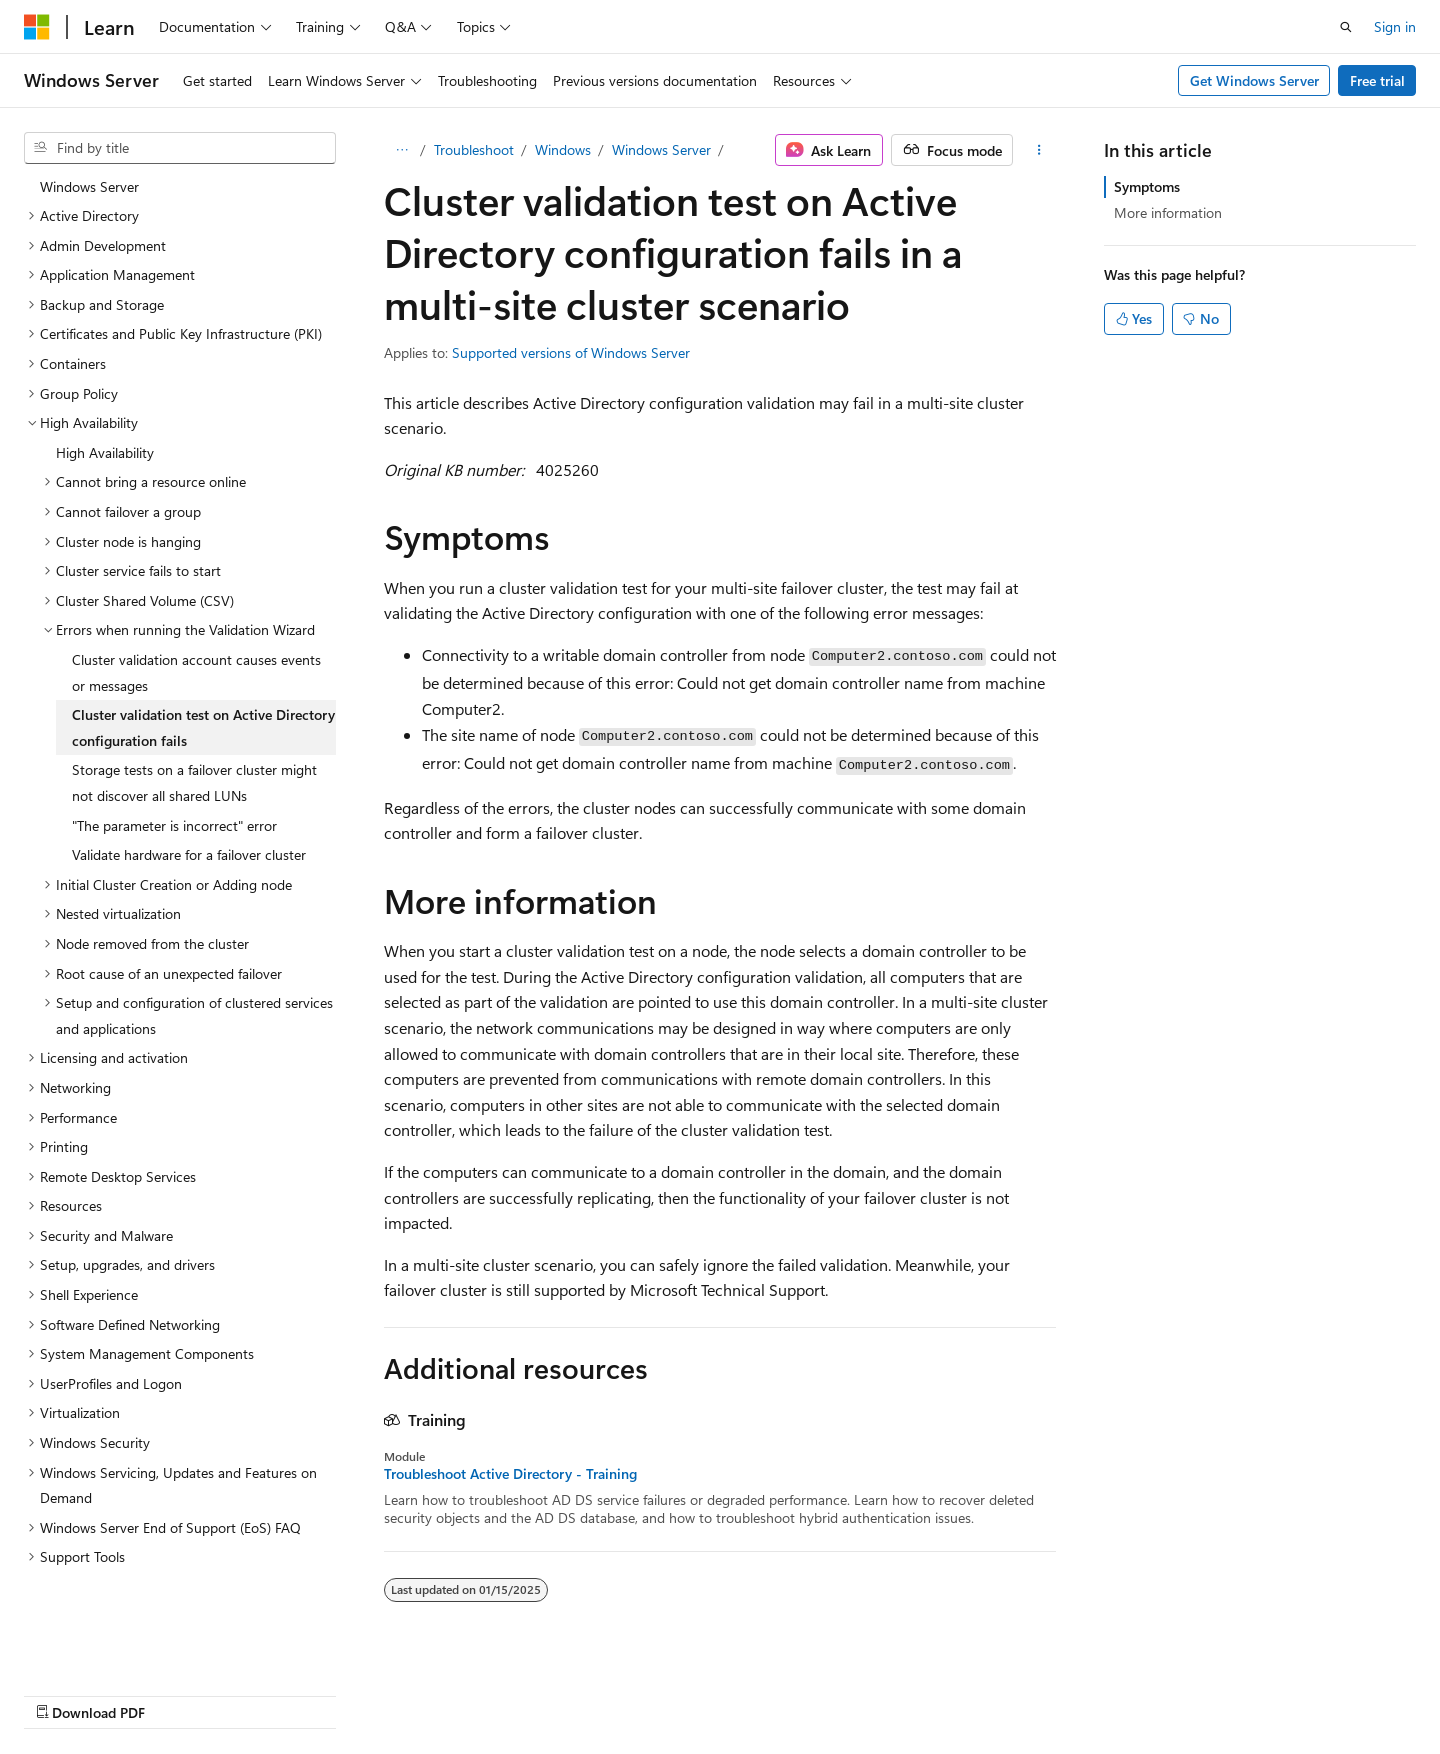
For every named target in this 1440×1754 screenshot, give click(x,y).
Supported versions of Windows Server (571, 352)
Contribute (954, 1691)
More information (1168, 212)
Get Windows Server (1254, 80)
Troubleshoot (474, 149)
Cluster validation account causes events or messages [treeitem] (196, 667)
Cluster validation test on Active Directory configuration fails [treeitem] (203, 722)
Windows (563, 149)
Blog (869, 1691)
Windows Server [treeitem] (89, 181)
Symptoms (1147, 186)
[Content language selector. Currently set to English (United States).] (115, 1691)
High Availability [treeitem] (105, 447)
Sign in (1395, 26)
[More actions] (1038, 150)
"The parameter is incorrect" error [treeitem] (174, 820)
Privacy (1033, 1691)
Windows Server (661, 149)
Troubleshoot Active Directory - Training (510, 1474)
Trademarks (1232, 1691)
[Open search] (1346, 27)
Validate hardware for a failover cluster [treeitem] (189, 849)
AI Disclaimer (661, 1691)
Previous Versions (778, 1691)
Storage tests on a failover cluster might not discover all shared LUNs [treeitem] (194, 777)
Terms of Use (1133, 1691)
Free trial (1377, 80)
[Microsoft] (37, 27)
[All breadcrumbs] (401, 150)
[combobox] (180, 148)
